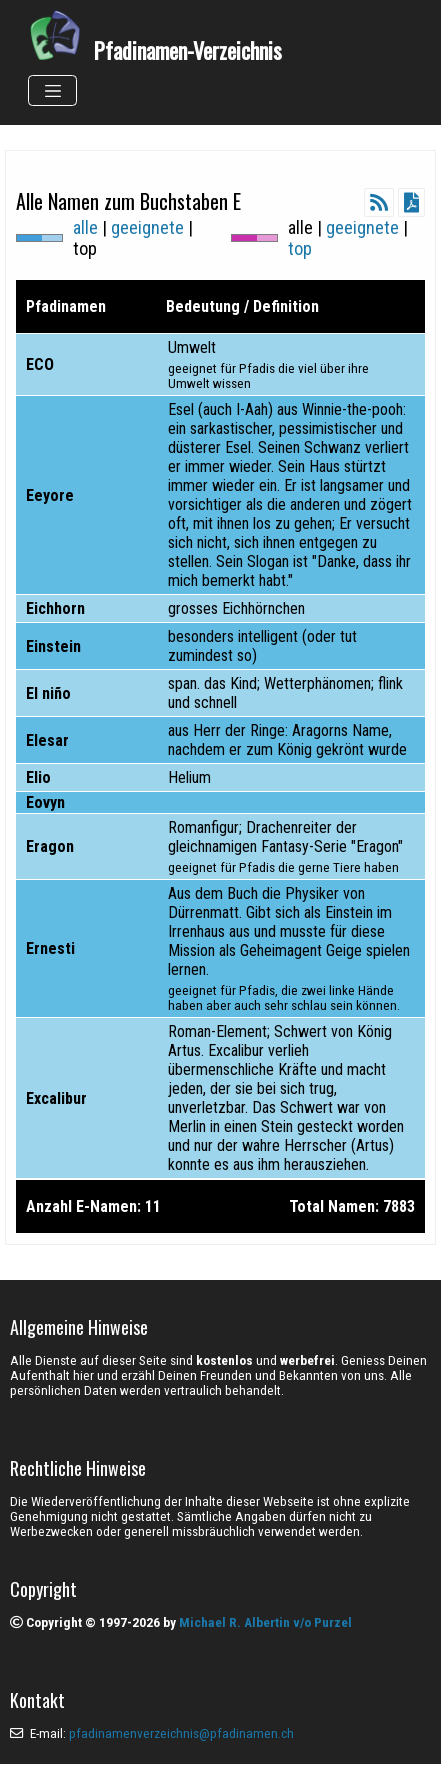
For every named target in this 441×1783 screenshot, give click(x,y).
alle (85, 227)
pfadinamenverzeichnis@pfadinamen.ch (181, 1733)
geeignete (147, 227)
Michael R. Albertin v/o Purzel (265, 1622)
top (300, 248)
